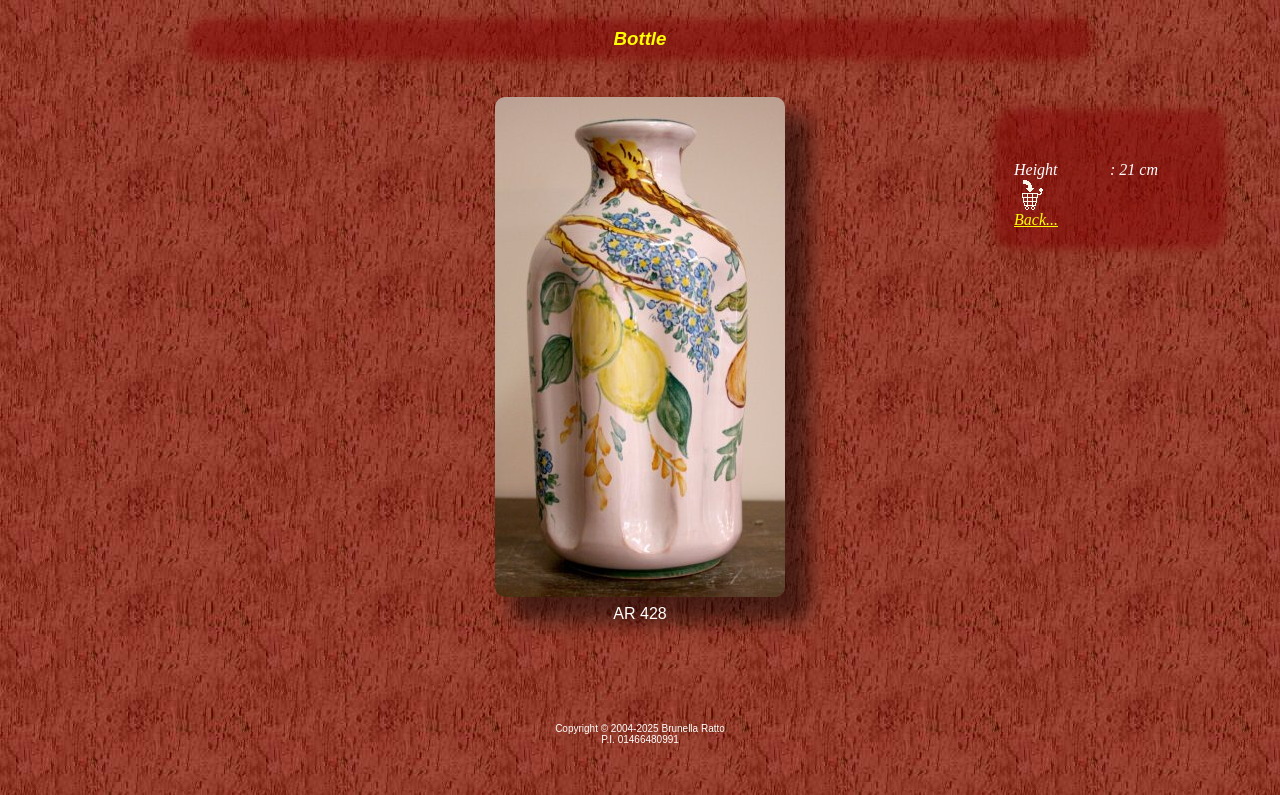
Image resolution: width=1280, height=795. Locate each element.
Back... (1036, 219)
